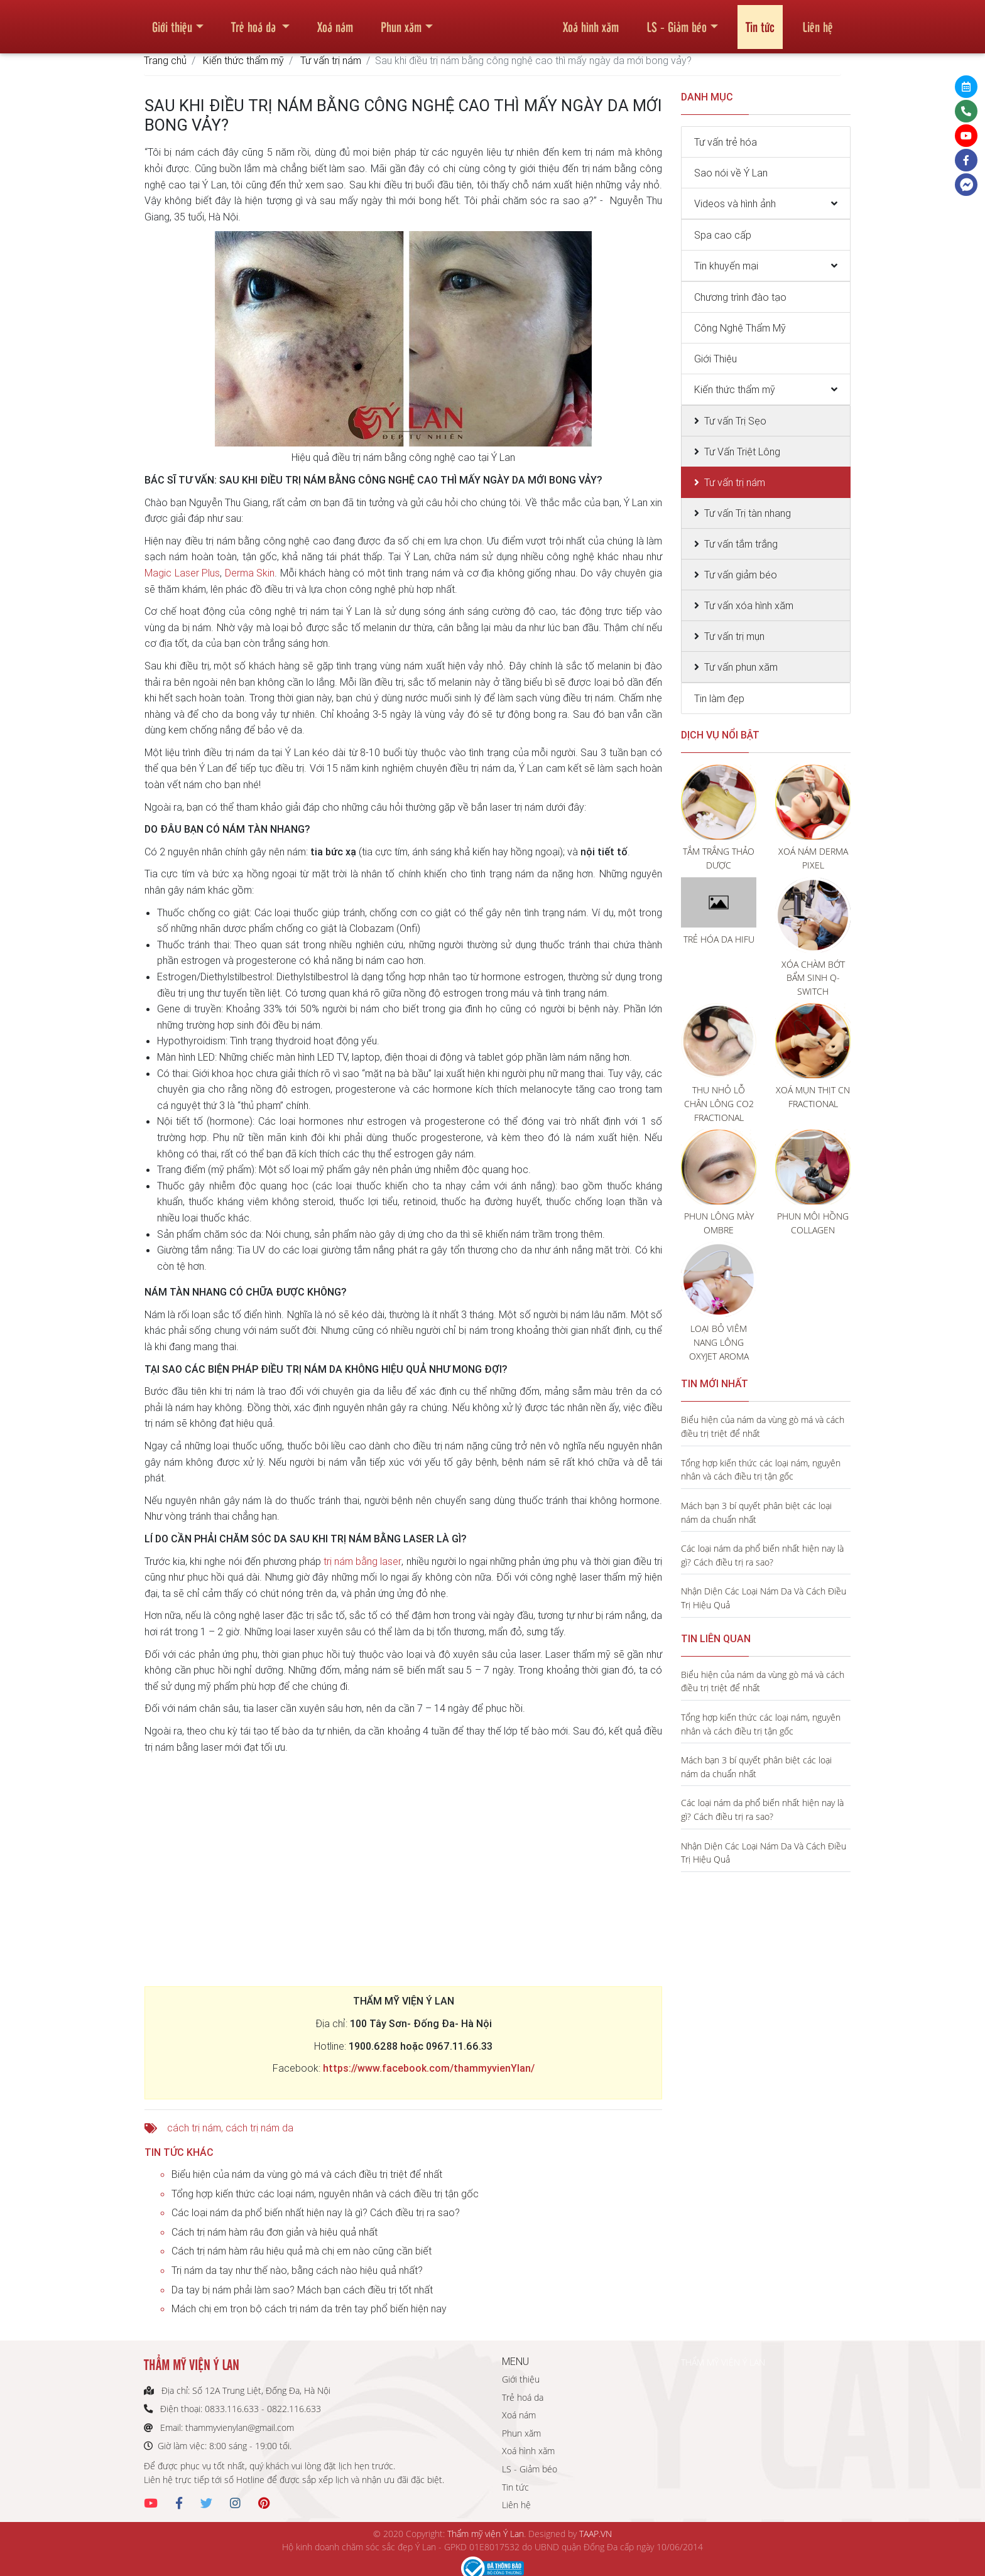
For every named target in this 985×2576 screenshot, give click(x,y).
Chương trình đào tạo (740, 297)
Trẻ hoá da (255, 21)
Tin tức (760, 21)
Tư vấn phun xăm (741, 667)
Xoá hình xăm (591, 21)
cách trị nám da (259, 2127)
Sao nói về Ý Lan (731, 172)
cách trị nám (194, 2127)
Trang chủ (165, 60)
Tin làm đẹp (719, 698)
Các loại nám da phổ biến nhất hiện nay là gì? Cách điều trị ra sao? (315, 2212)
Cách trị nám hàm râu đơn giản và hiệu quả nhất (274, 2232)
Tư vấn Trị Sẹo (735, 420)
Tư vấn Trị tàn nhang (747, 513)
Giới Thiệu (715, 358)
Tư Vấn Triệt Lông (742, 451)
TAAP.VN (595, 2534)
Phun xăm (401, 21)
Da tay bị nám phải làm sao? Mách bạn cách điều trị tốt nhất (302, 2289)
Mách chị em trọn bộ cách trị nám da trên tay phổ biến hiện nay (309, 2308)
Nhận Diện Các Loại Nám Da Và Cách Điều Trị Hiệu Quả (763, 1598)
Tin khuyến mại (726, 265)
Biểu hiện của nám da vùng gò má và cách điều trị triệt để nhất (306, 2174)
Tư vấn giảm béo (740, 574)
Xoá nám (335, 21)
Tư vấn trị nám (330, 60)
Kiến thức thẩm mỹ (243, 60)
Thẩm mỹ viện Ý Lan (485, 2534)
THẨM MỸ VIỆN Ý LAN (723, 2362)
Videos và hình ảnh (735, 203)
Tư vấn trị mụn (734, 636)
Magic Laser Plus (182, 572)
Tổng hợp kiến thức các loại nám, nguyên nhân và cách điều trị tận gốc (325, 2193)
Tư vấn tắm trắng (741, 544)
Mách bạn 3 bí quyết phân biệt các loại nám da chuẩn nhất (756, 1512)
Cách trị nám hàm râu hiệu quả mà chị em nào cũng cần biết (301, 2250)
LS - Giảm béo (676, 21)
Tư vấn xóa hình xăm (748, 605)
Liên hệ (817, 21)
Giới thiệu (172, 21)
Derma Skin (250, 572)
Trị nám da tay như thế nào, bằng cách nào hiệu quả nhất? (297, 2270)
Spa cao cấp (722, 235)
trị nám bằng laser (362, 1561)
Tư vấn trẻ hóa (725, 142)
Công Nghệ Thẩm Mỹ (740, 328)
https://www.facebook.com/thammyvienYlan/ (429, 2068)
